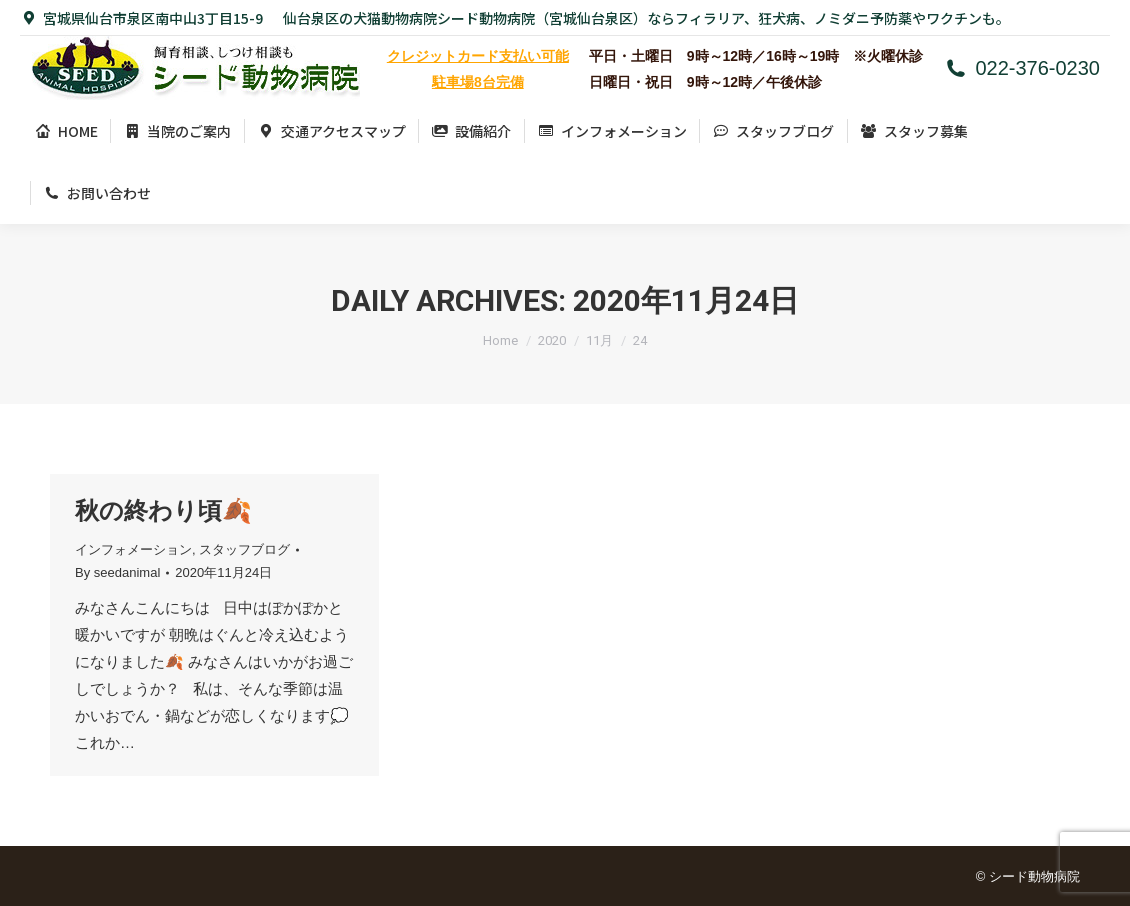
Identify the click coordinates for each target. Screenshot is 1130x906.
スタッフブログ (244, 549)
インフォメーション (133, 549)
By (117, 572)
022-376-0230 (1021, 68)
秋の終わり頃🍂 (163, 510)
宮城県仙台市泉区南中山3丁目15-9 (141, 18)
